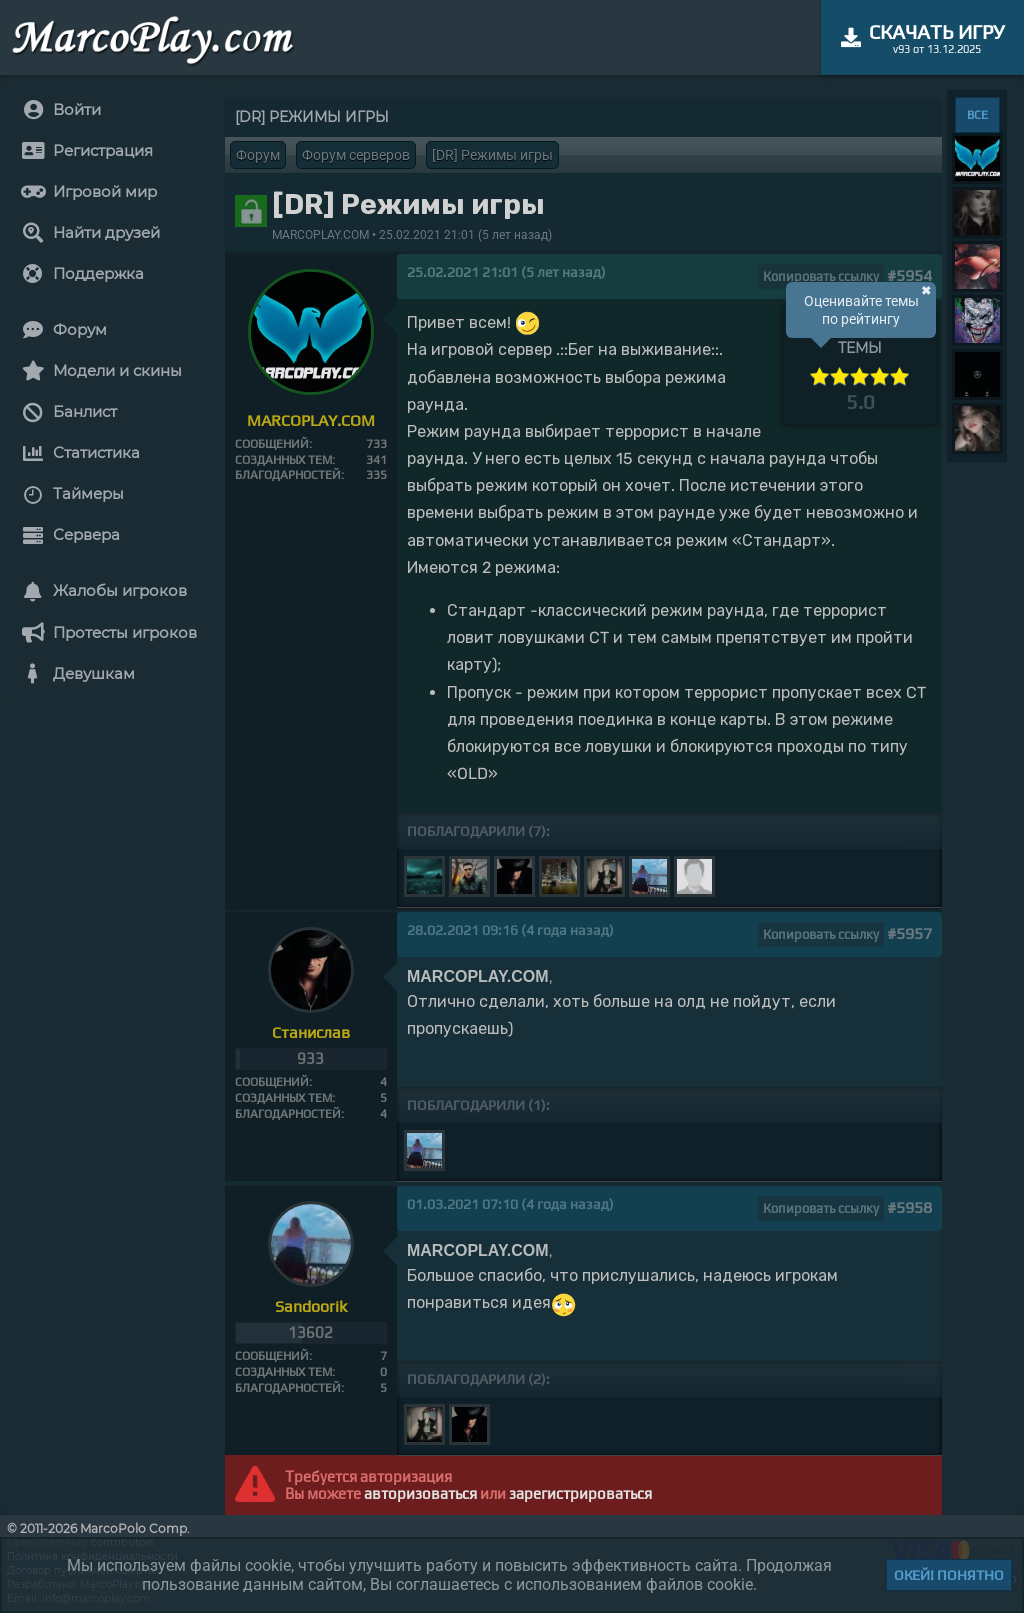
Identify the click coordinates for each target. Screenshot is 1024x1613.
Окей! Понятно (949, 1575)
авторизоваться (420, 1493)
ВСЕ (977, 115)
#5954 (909, 275)
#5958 (909, 1207)
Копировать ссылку (821, 276)
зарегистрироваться (580, 1493)
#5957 (909, 933)
